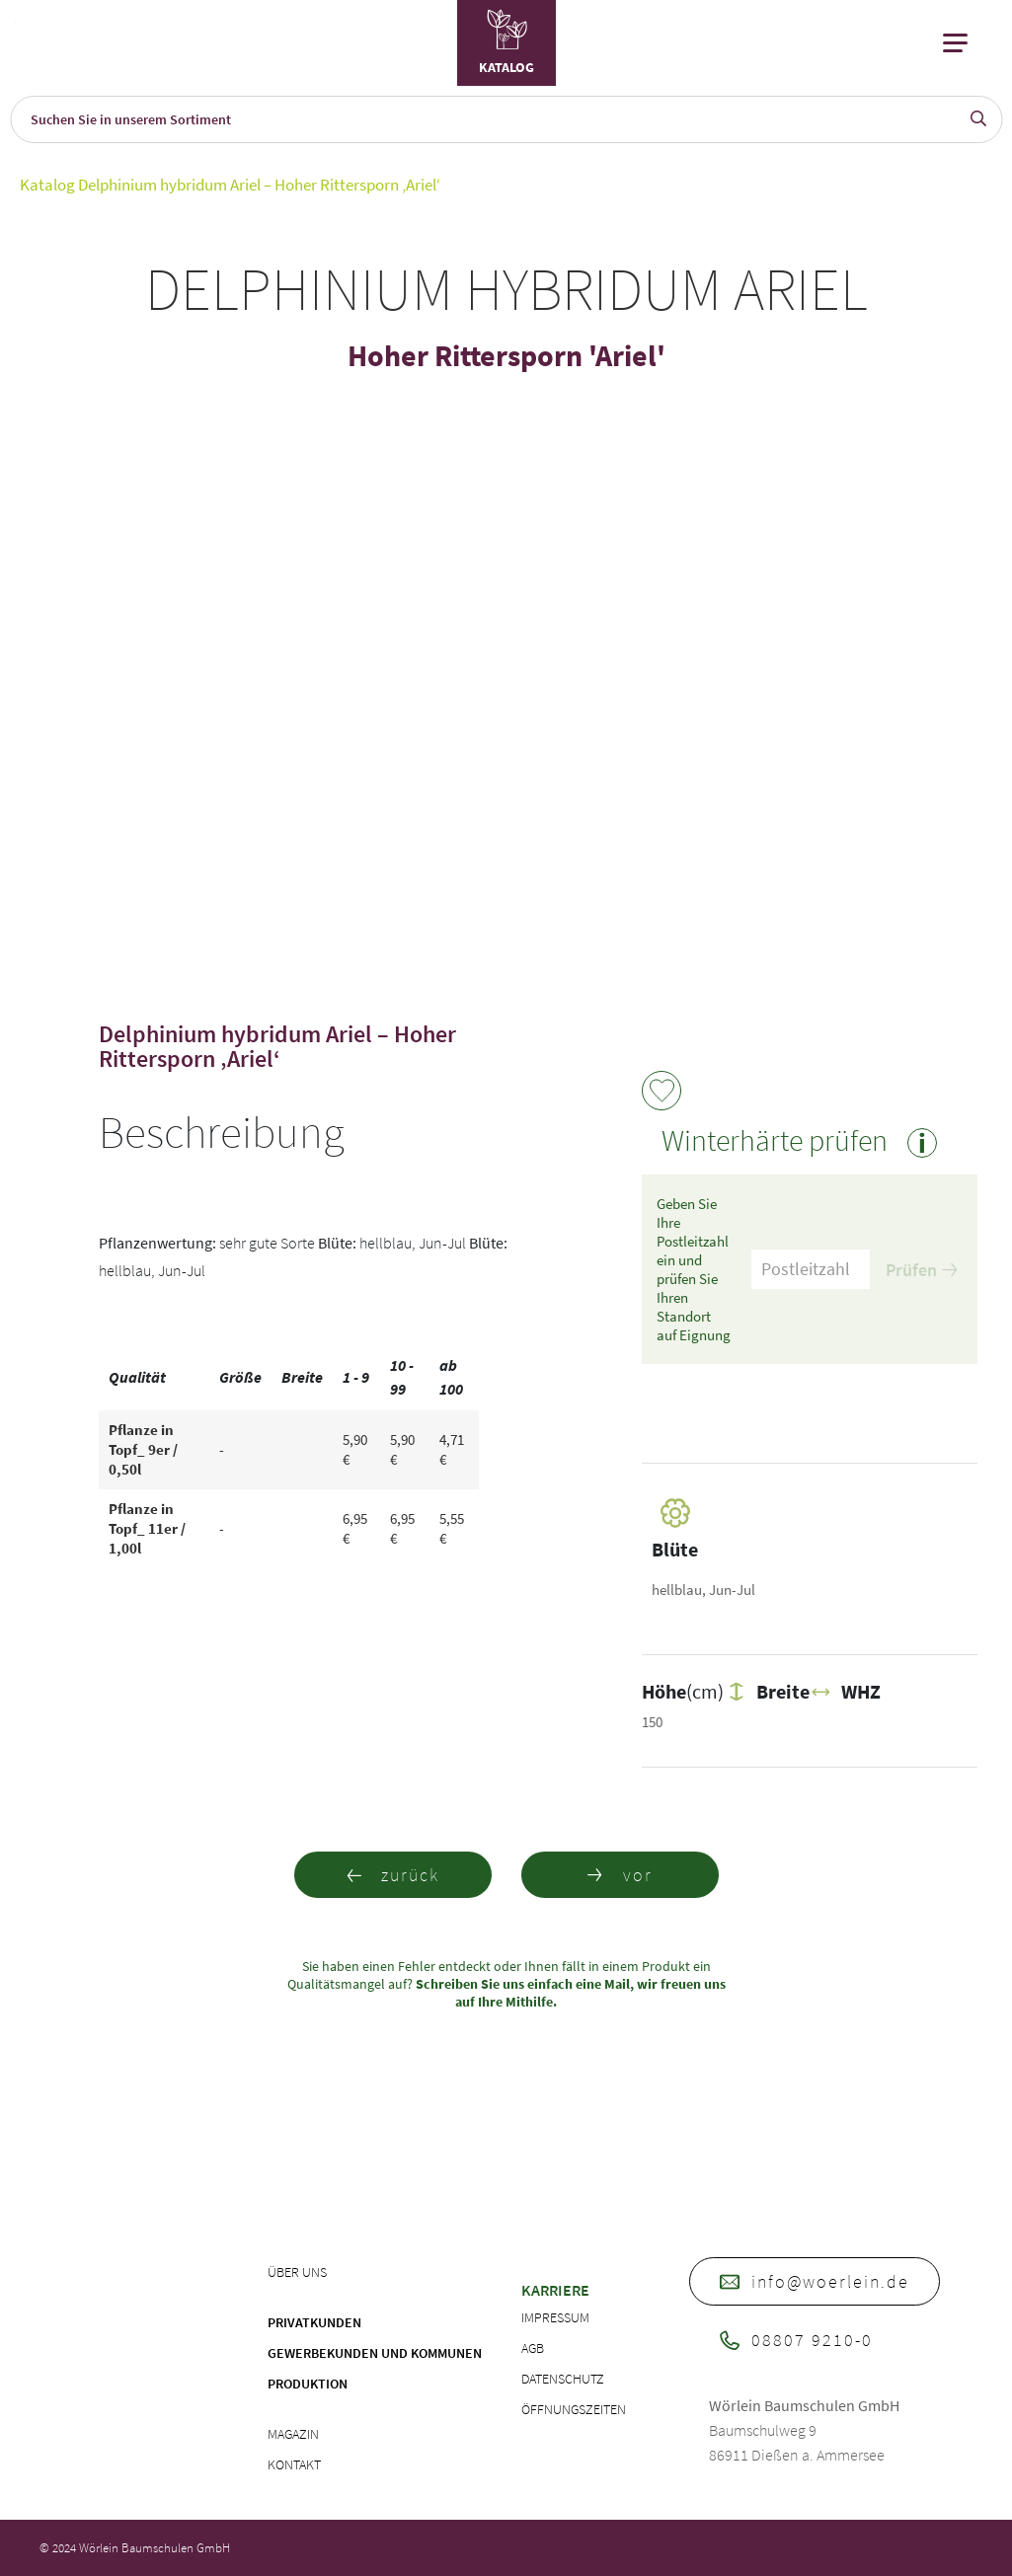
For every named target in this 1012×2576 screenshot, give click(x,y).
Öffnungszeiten (573, 2409)
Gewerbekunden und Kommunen (375, 2353)
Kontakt (294, 2464)
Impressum (555, 2317)
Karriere (555, 2290)
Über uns (297, 2272)
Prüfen (921, 1269)
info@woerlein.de (814, 2281)
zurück (392, 1874)
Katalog (47, 184)
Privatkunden (314, 2322)
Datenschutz (562, 2378)
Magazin (293, 2434)
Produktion (308, 2383)
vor (620, 1874)
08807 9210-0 (796, 2339)
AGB (532, 2348)
